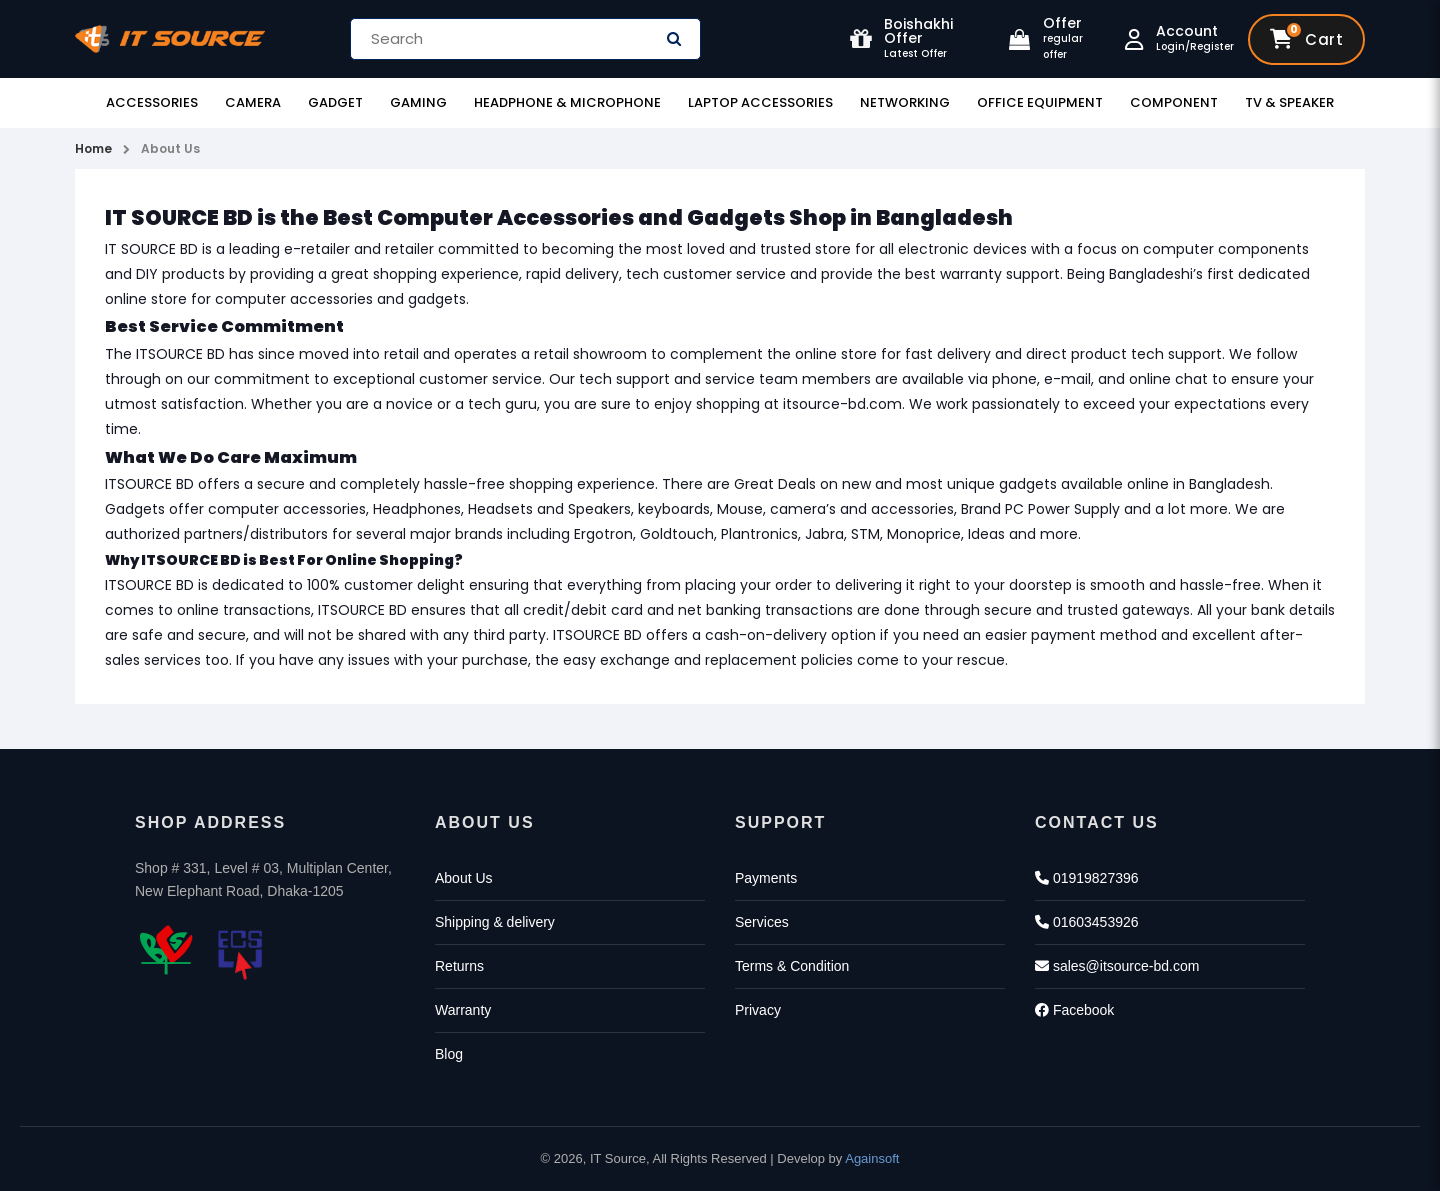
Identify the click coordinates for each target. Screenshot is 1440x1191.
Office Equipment (1040, 102)
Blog (449, 1054)
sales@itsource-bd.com (1117, 966)
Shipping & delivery (495, 922)
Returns (459, 966)
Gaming (418, 102)
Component (1174, 102)
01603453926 (1087, 922)
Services (762, 922)
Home (93, 148)
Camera (253, 102)
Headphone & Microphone (567, 102)
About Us (170, 148)
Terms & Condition (792, 966)
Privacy (758, 1010)
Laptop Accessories (760, 102)
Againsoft (872, 1158)
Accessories (152, 102)
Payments (766, 878)
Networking (905, 102)
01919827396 (1087, 878)
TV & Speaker (1289, 102)
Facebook (1074, 1010)
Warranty (463, 1010)
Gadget (335, 102)
